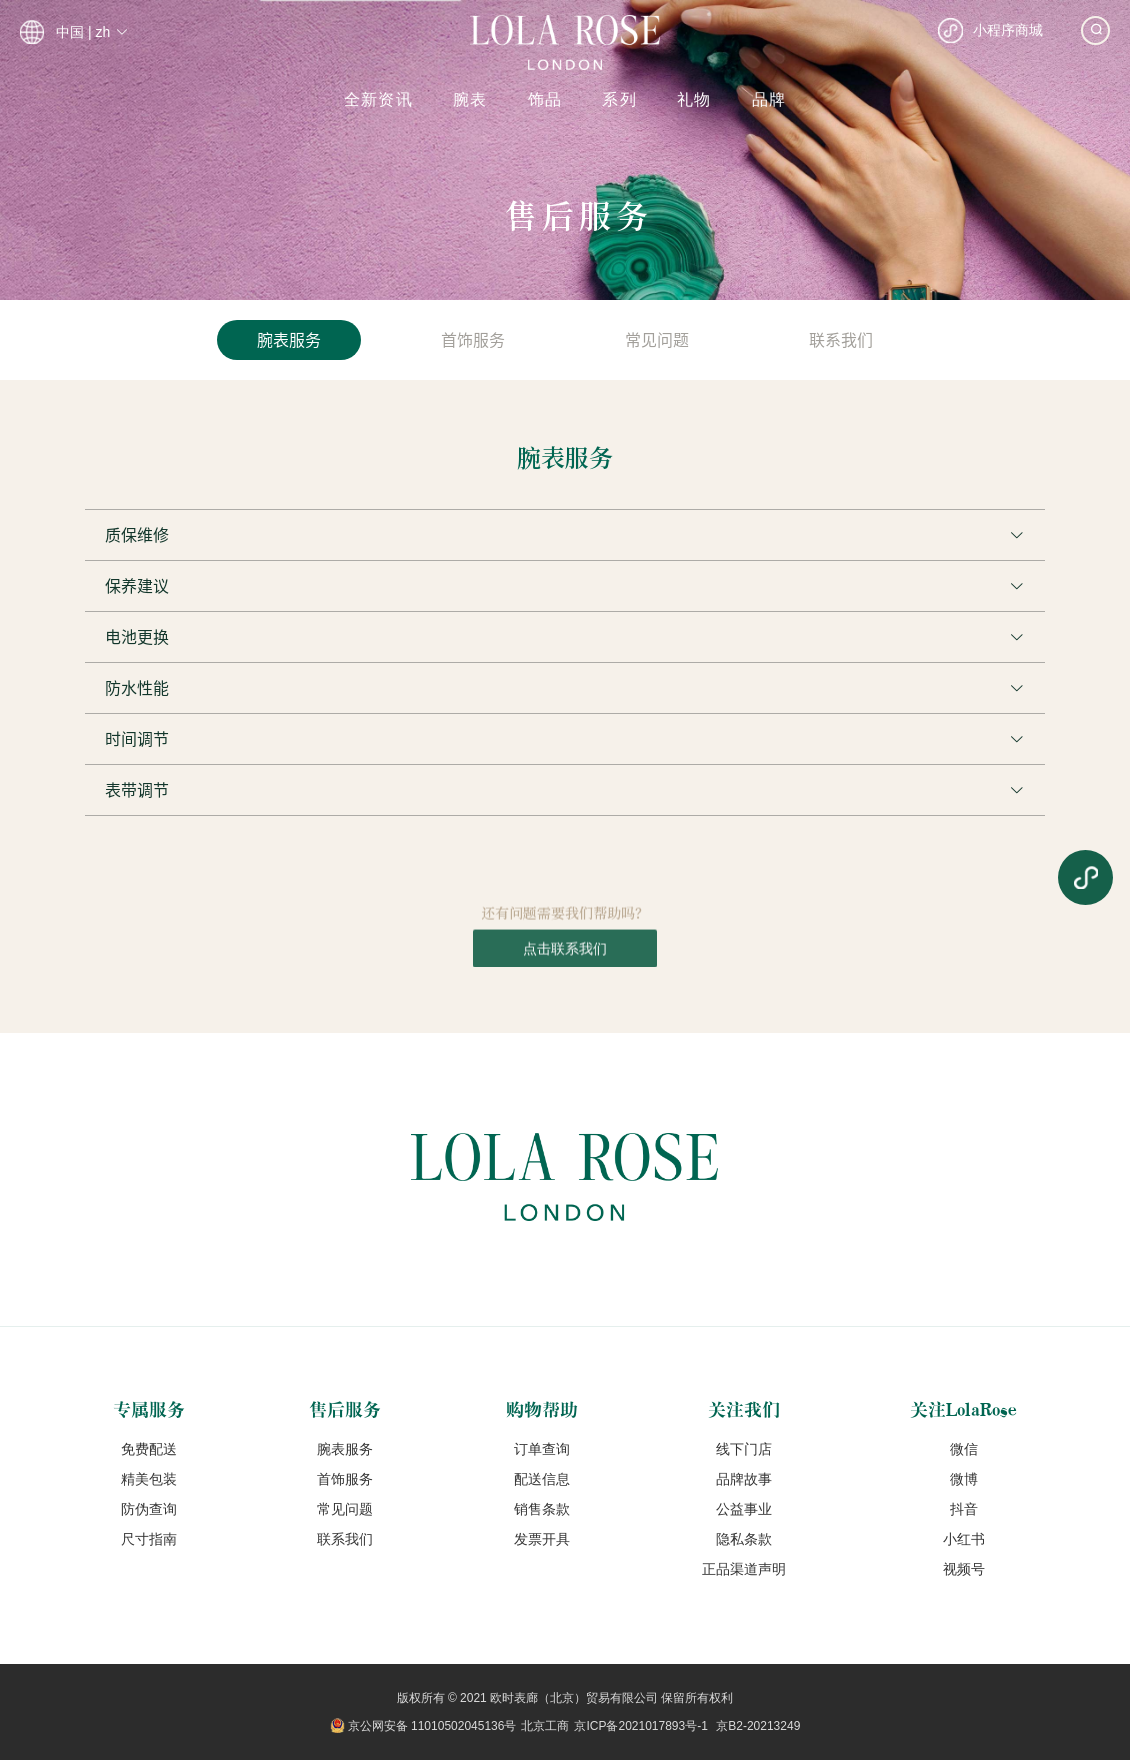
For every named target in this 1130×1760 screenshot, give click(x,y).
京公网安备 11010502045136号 (432, 1726)
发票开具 (542, 1539)
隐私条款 (744, 1539)
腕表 (470, 99)
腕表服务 (345, 1449)
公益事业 (744, 1509)
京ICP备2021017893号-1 (640, 1726)
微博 (964, 1479)
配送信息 (542, 1479)
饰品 (545, 99)
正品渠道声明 (744, 1569)
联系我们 (345, 1539)
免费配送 (149, 1449)
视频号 (964, 1569)
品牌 (769, 99)
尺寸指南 (149, 1539)
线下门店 (744, 1449)
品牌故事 (744, 1479)
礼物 (694, 99)
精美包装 (149, 1479)
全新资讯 (378, 99)
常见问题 (345, 1509)
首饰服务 (345, 1479)
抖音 (964, 1509)
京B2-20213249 (758, 1726)
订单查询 (542, 1449)
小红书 (964, 1539)
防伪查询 (149, 1509)
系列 (619, 99)
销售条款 (542, 1509)
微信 (964, 1449)
